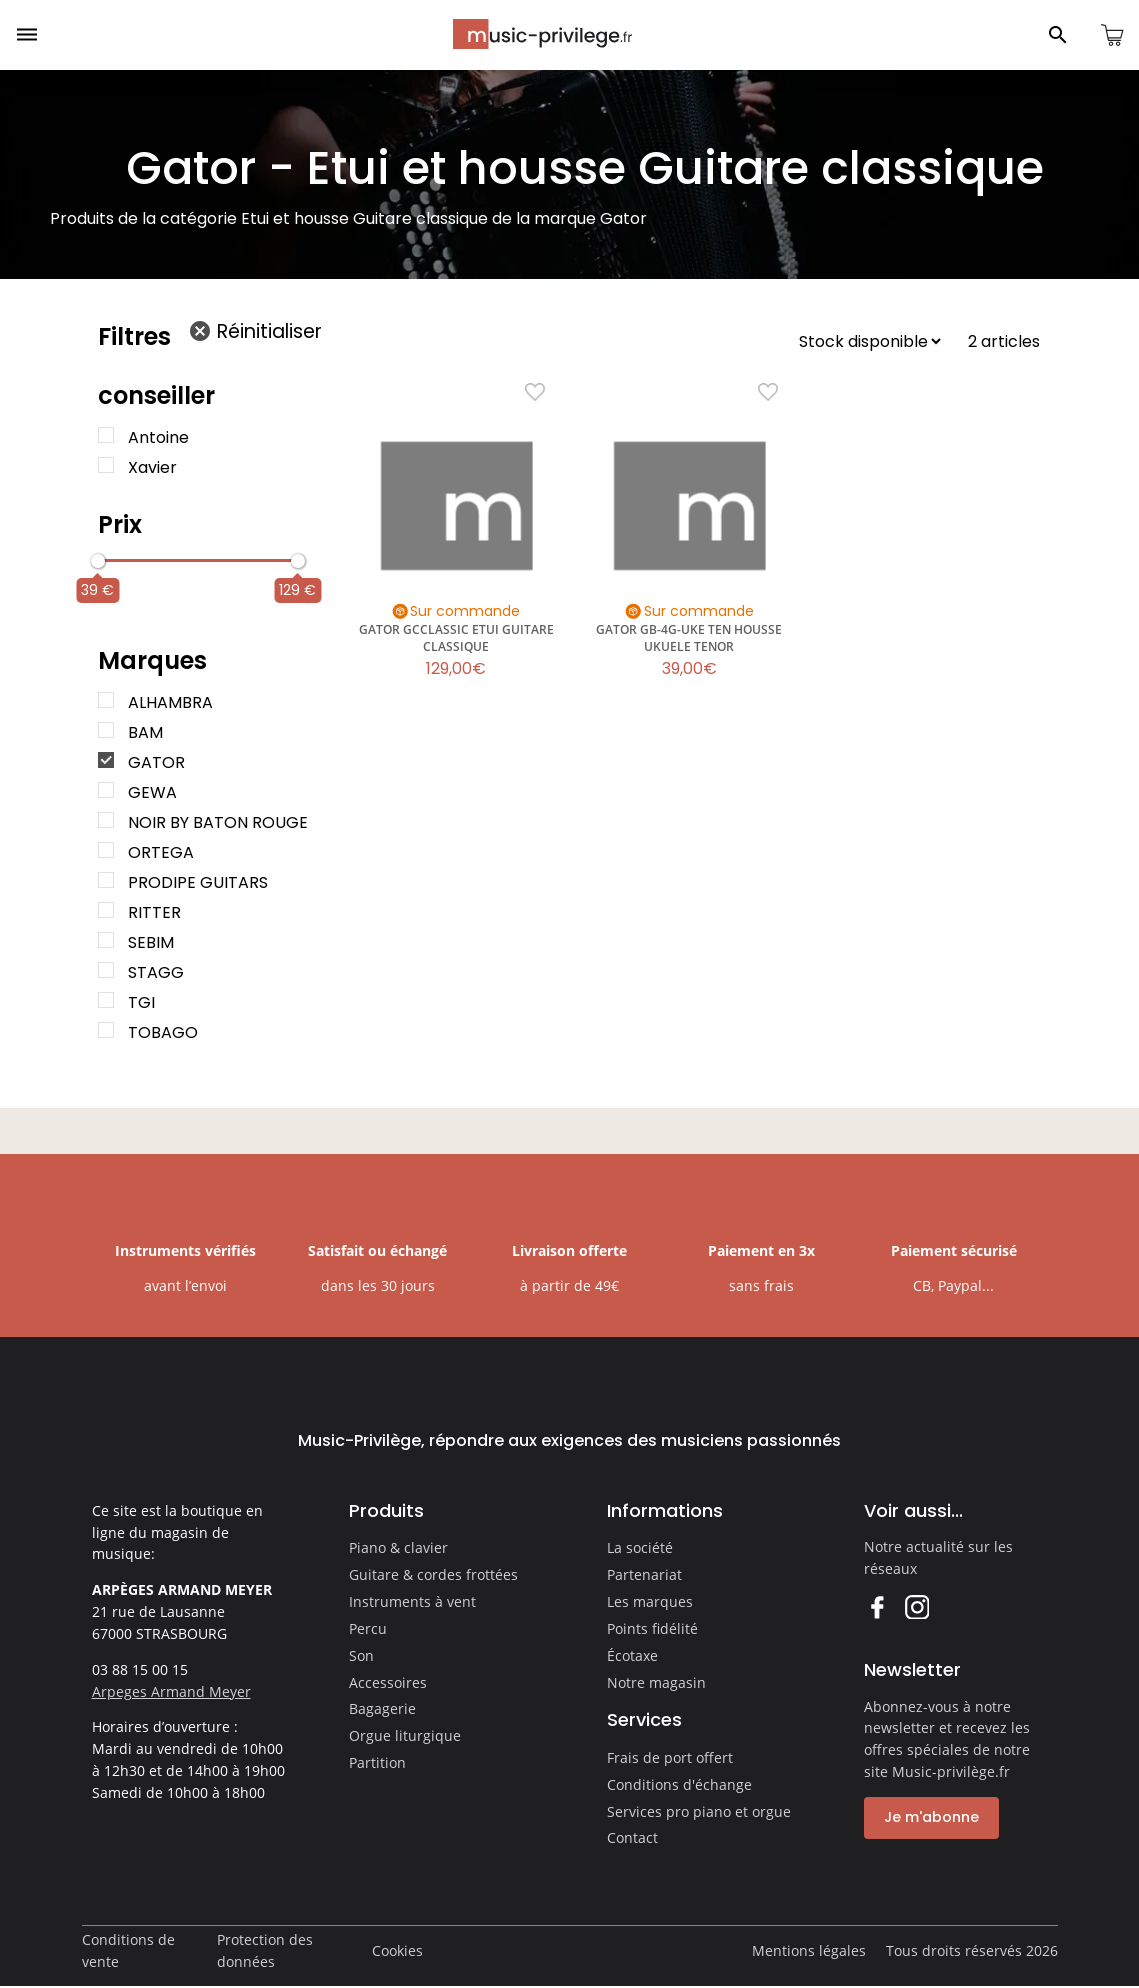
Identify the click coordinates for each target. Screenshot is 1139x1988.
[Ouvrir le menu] (27, 35)
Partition (377, 1762)
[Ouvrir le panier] (1112, 35)
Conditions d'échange (679, 1784)
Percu (368, 1628)
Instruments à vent (412, 1601)
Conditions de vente (128, 1950)
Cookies (397, 1950)
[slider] (98, 561)
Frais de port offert (670, 1757)
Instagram (916, 1606)
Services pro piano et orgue (699, 1811)
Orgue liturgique (405, 1735)
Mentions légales (809, 1950)
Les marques (650, 1601)
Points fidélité (652, 1628)
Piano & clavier (398, 1547)
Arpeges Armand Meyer (171, 1691)
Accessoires (388, 1682)
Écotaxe (632, 1655)
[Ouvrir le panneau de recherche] (1058, 35)
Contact (632, 1837)
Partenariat (644, 1574)
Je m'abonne (931, 1817)
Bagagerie (382, 1708)
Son (361, 1655)
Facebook (876, 1606)
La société (640, 1547)
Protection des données (265, 1950)
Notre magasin (656, 1682)
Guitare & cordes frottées (433, 1574)
